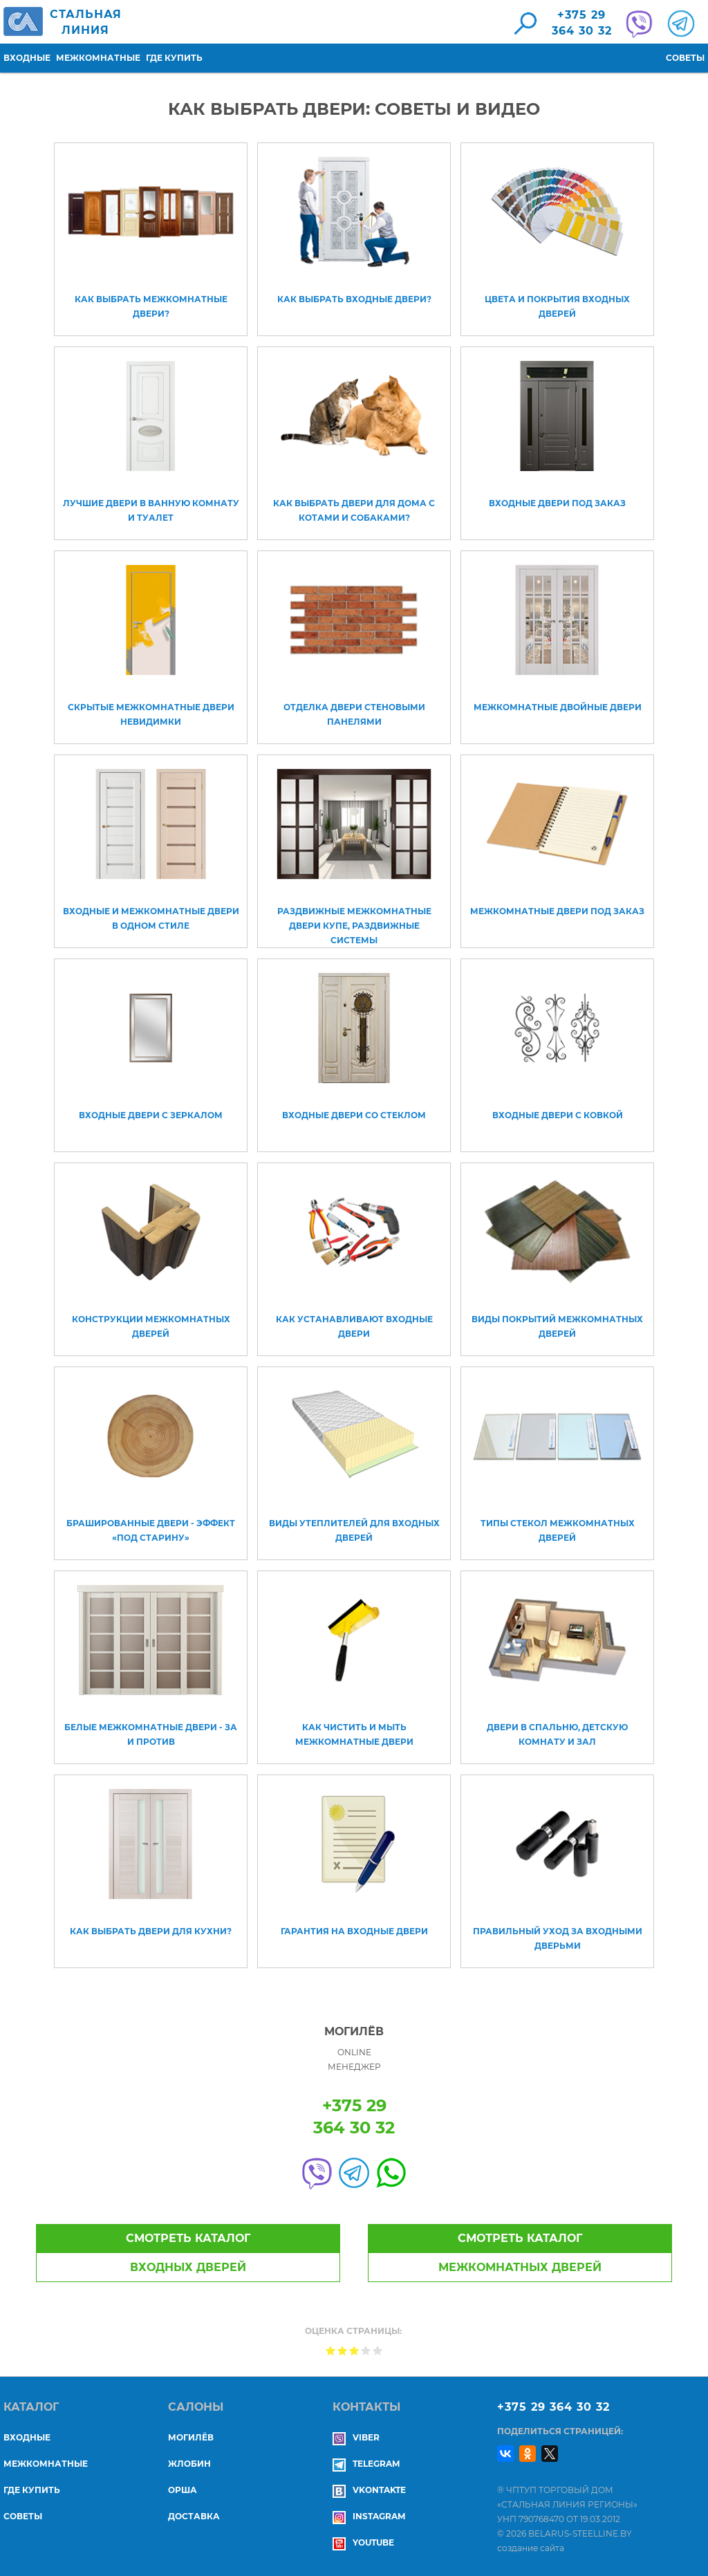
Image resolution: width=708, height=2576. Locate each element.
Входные (26, 58)
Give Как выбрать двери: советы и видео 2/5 (342, 2350)
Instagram (369, 2516)
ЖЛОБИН (189, 2463)
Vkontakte (369, 2490)
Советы (685, 58)
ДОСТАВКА (194, 2516)
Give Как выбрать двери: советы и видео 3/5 (354, 2350)
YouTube (363, 2542)
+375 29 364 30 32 (553, 2406)
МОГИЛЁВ (191, 2437)
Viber (356, 2437)
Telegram (366, 2463)
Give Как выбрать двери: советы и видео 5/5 (378, 2350)
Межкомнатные (98, 58)
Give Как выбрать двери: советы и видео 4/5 (366, 2350)
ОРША (182, 2490)
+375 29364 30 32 (582, 22)
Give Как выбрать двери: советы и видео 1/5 (331, 2350)
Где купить (174, 58)
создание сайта (530, 2548)
